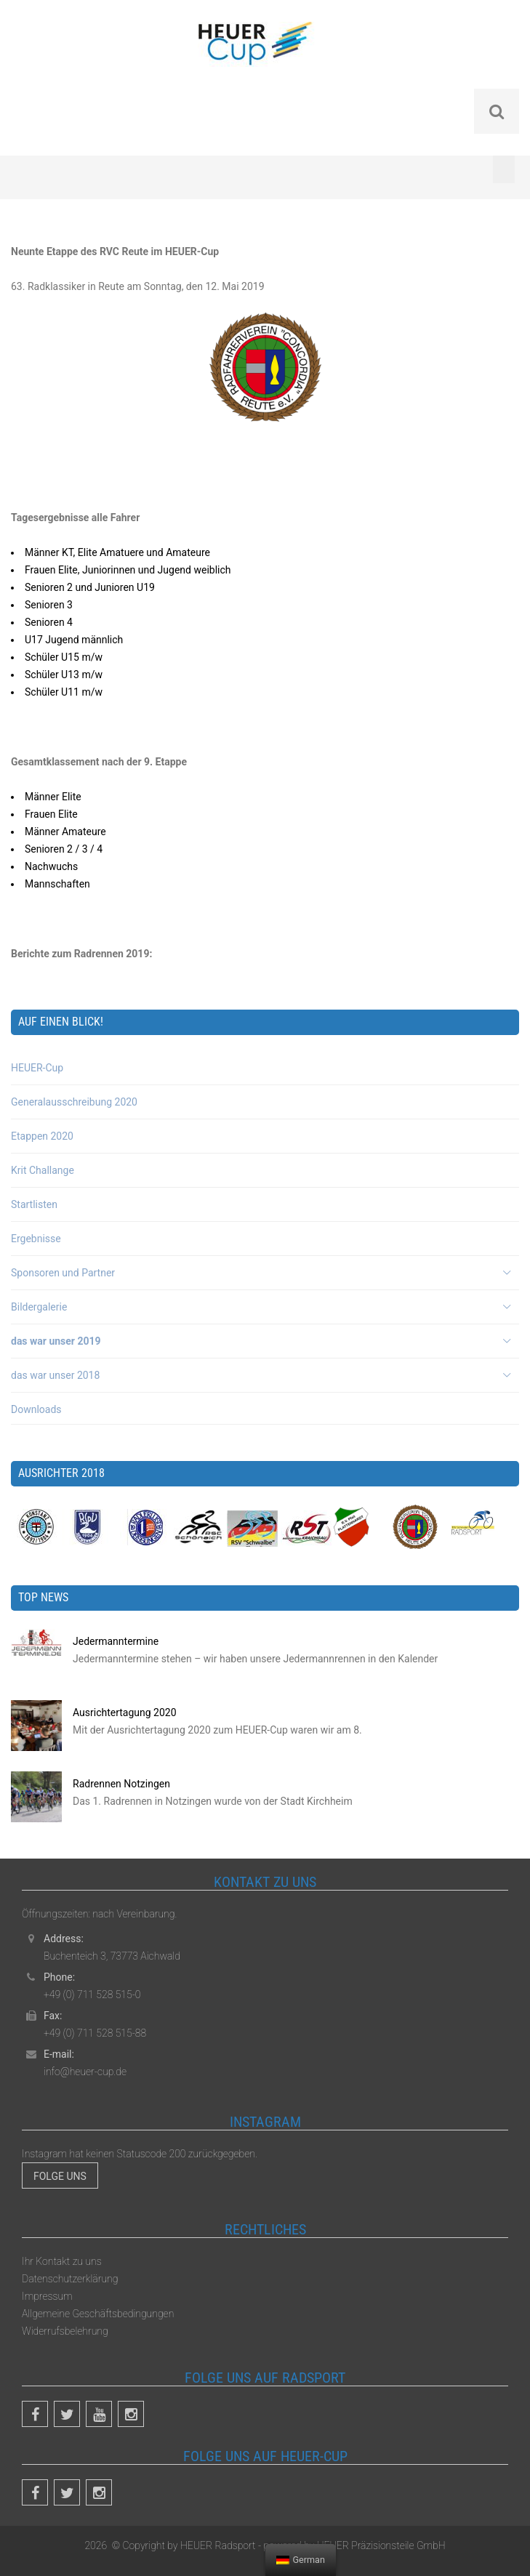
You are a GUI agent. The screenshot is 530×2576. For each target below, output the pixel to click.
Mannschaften (57, 884)
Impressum (47, 2296)
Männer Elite (53, 796)
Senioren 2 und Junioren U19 (90, 587)
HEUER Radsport (218, 2545)
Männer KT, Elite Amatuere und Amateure (117, 552)
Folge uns (60, 2176)
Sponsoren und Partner (63, 1273)
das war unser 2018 (55, 1375)
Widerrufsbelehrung (65, 2331)
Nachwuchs (51, 866)
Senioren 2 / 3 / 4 (64, 849)
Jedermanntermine (115, 1641)
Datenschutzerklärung (70, 2279)
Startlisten (34, 1204)
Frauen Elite (51, 814)
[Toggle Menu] (504, 169)
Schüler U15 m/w (64, 657)
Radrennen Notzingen (121, 1784)
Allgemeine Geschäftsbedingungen (98, 2313)
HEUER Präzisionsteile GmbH (379, 2545)
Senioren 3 (49, 605)
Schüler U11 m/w (64, 692)
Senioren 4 (49, 622)
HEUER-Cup (37, 1068)
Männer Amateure (65, 831)
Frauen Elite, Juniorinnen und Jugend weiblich (128, 570)
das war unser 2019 (56, 1341)
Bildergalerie (39, 1307)
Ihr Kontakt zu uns (62, 2261)
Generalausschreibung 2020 (74, 1102)
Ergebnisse (36, 1238)
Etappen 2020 (42, 1136)
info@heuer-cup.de (85, 2071)
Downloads (36, 1409)
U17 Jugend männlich (74, 639)
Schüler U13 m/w (64, 674)
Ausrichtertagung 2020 (125, 1712)
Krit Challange (42, 1170)
